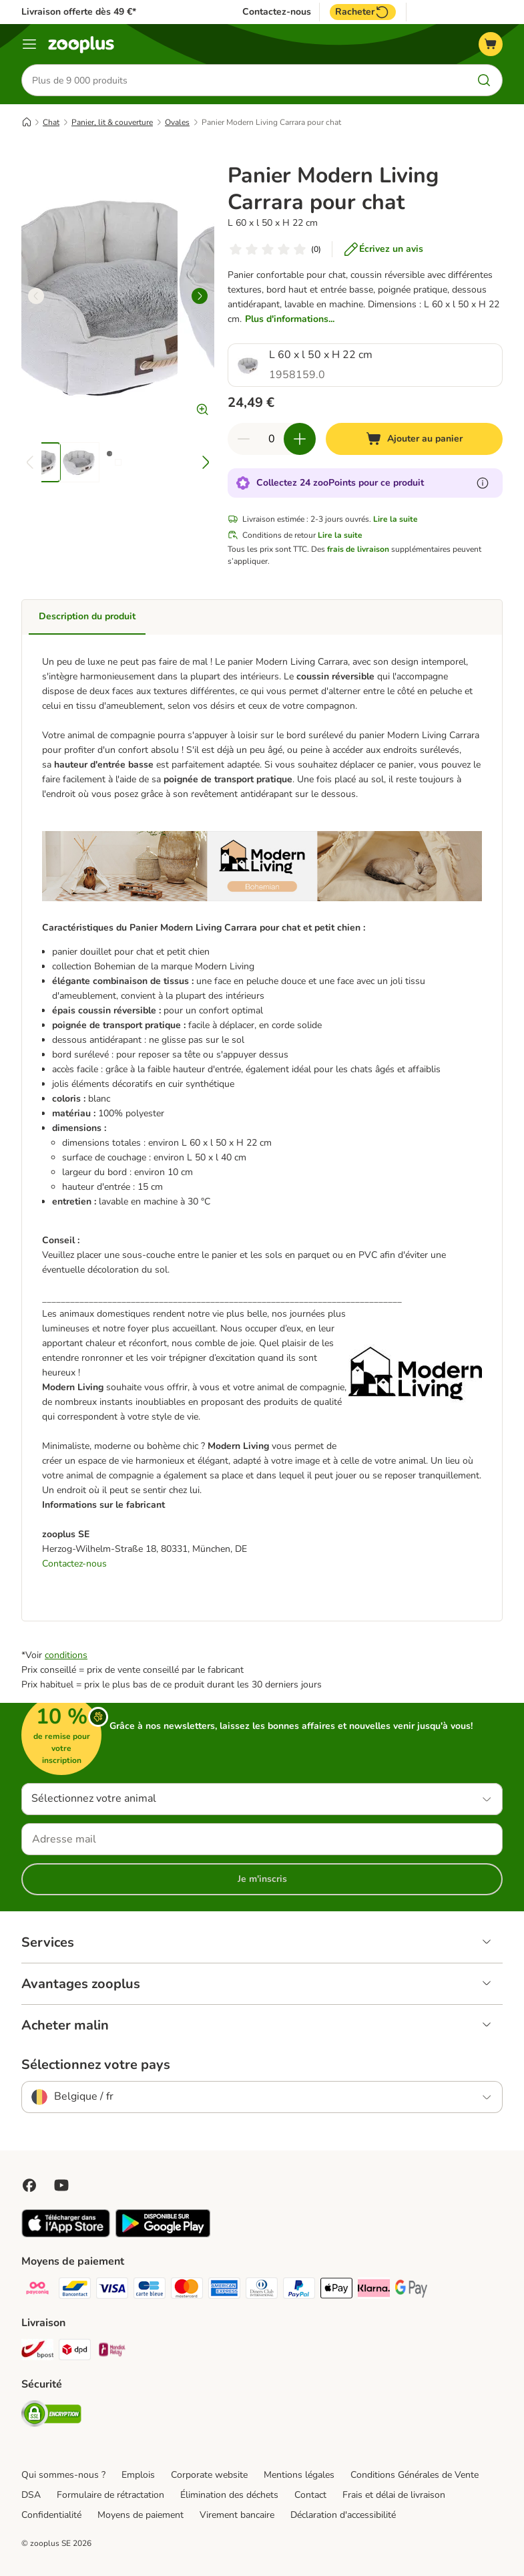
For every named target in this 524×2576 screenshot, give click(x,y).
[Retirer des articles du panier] (244, 439)
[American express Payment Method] (224, 2290)
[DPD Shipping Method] (75, 2352)
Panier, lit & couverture (112, 122)
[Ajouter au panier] (414, 439)
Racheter (362, 12)
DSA (31, 2494)
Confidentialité (51, 2515)
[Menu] (29, 44)
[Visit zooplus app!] (65, 2234)
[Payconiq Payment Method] (37, 2290)
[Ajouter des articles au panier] (300, 439)
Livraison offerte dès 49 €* (78, 11)
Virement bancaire (237, 2515)
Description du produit (87, 616)
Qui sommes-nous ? (63, 2474)
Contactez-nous (276, 12)
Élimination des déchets (229, 2494)
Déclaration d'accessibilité (343, 2515)
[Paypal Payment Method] (299, 2290)
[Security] (51, 2416)
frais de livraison (358, 549)
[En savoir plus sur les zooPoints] (483, 483)
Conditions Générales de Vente (414, 2474)
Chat (51, 122)
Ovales (177, 122)
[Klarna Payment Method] (374, 2290)
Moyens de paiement (140, 2515)
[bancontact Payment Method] (75, 2290)
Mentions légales (299, 2474)
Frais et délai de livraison (393, 2494)
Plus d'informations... (289, 319)
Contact (310, 2494)
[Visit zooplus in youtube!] (61, 2185)
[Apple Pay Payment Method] (336, 2290)
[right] (200, 296)
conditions (66, 1655)
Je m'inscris (262, 1879)
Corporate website (209, 2474)
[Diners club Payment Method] (262, 2290)
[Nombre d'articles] (271, 439)
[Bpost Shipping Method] (37, 2352)
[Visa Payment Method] (112, 2290)
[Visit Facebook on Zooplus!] (29, 2185)
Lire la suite (395, 519)
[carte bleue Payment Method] (150, 2290)
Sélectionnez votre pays (95, 2065)
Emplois (138, 2474)
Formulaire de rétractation (110, 2494)
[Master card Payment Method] (187, 2290)
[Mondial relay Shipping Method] (112, 2352)
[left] (36, 296)
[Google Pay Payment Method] (411, 2290)
